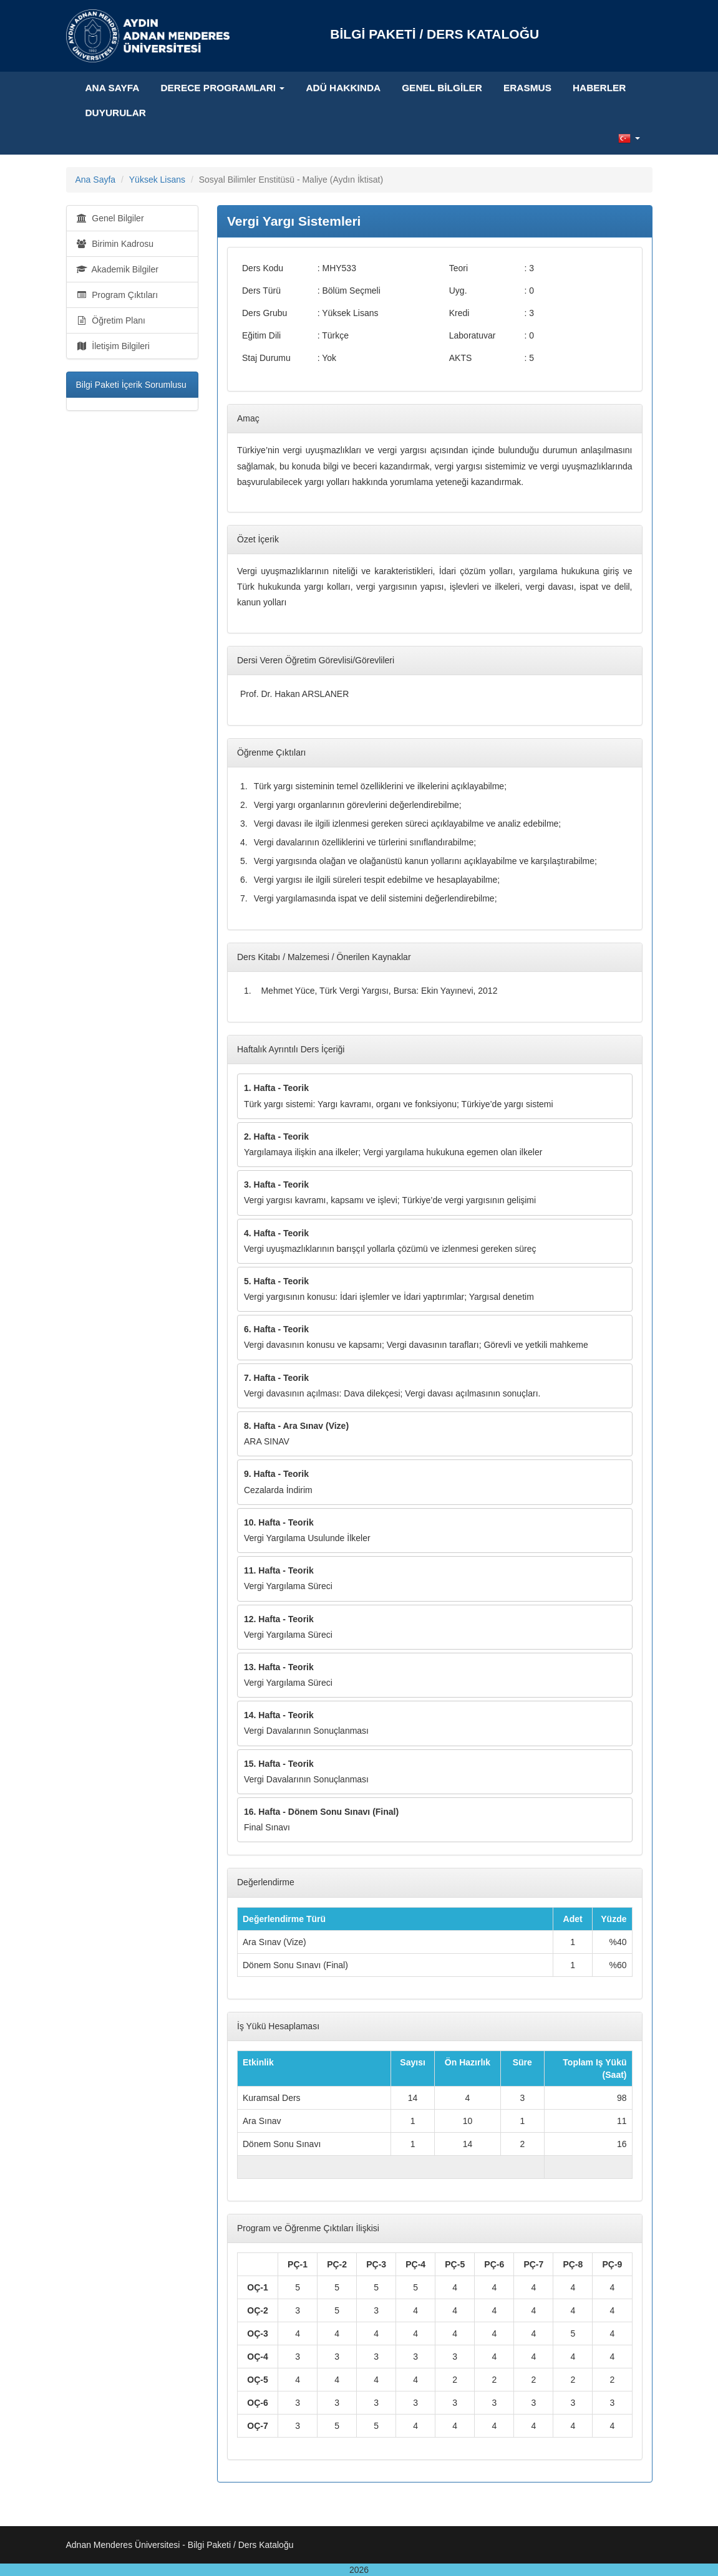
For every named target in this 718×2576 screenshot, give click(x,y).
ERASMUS (527, 87)
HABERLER (599, 87)
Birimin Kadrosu (115, 244)
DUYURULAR (115, 112)
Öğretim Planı (110, 320)
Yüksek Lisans (157, 180)
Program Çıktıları (117, 295)
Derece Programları (222, 87)
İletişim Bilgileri (113, 346)
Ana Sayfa (112, 87)
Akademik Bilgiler (117, 269)
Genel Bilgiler (442, 87)
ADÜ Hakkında (343, 87)
